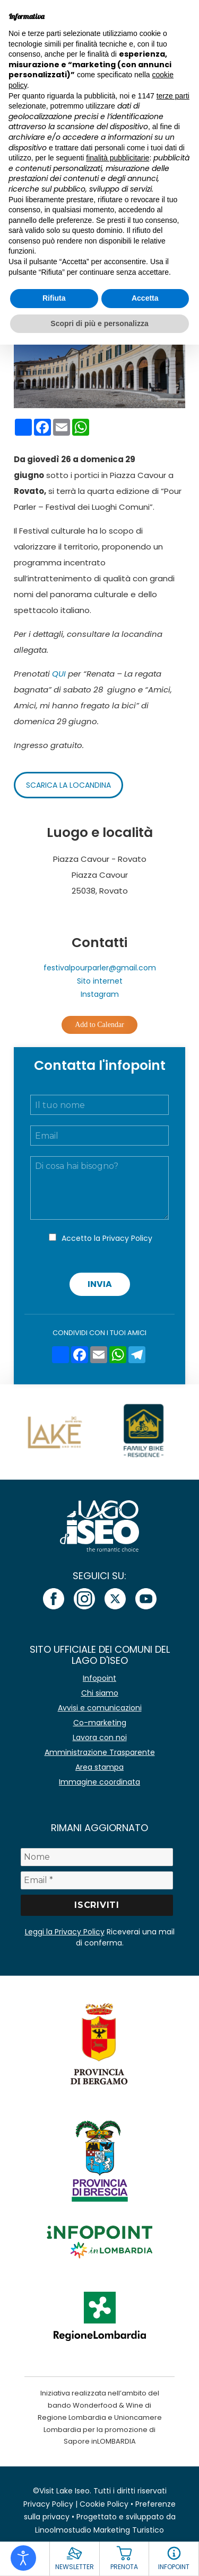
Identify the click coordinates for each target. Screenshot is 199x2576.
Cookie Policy (104, 2504)
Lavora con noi (100, 1737)
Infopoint (99, 1678)
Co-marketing (99, 1722)
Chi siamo (99, 1693)
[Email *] (97, 1880)
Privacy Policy (127, 1238)
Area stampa (99, 1767)
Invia (100, 1284)
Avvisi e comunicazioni (100, 1708)
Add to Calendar (99, 1025)
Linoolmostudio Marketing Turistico (99, 2530)
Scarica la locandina (68, 785)
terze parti (173, 96)
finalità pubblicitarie (117, 158)
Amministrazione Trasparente (100, 1752)
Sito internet (100, 981)
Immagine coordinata (99, 1782)
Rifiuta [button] (54, 298)
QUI (59, 673)
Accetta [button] (145, 298)
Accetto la (107, 1238)
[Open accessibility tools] (23, 2558)
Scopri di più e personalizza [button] (99, 323)
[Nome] (97, 1857)
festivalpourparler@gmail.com (100, 967)
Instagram (100, 994)
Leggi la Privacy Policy (65, 1931)
